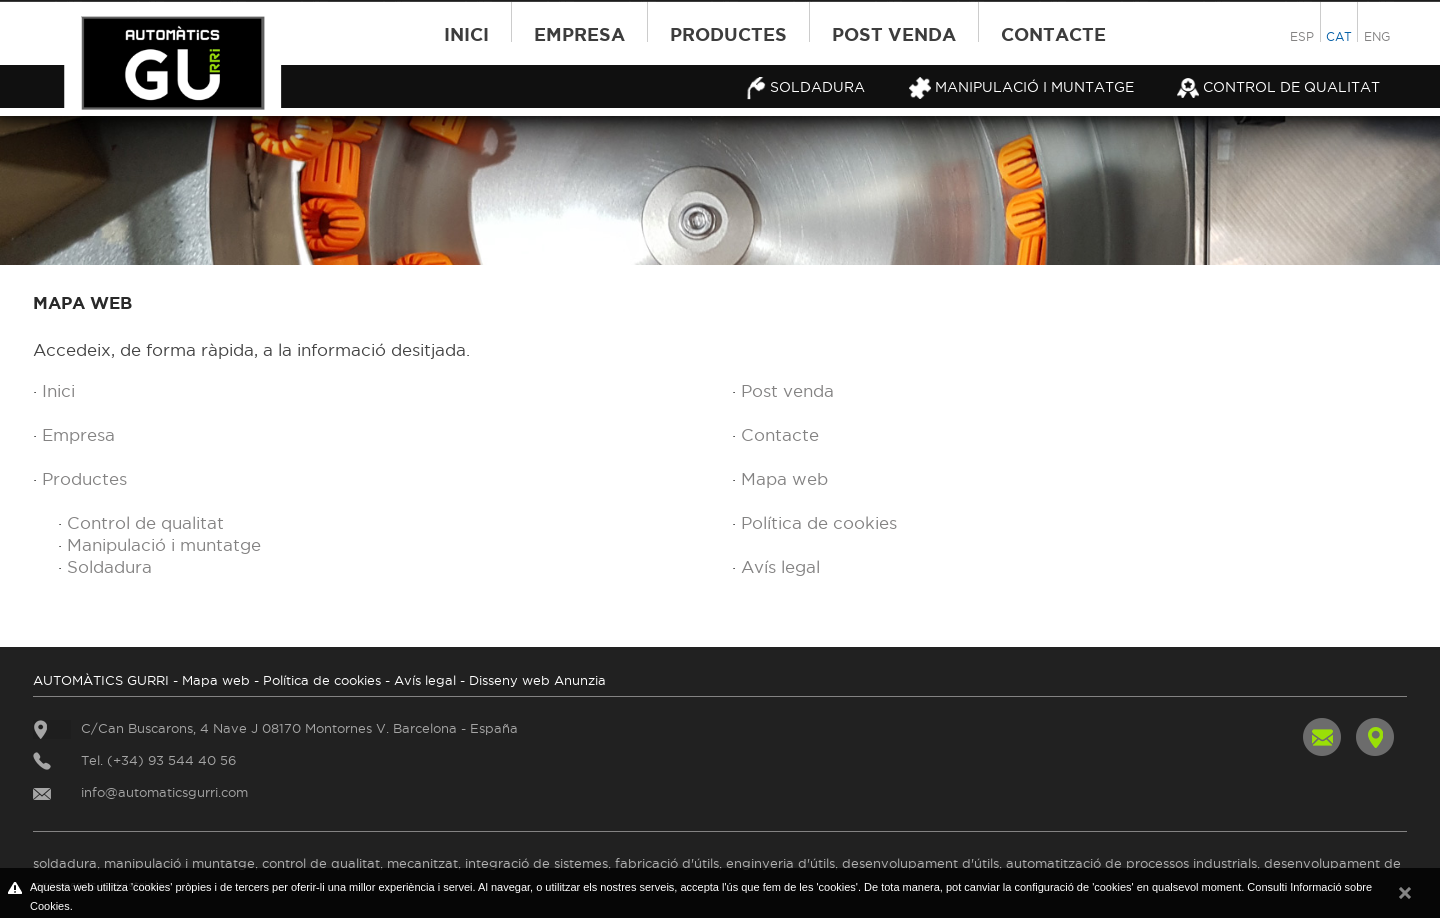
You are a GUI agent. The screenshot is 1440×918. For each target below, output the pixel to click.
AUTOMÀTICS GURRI (101, 680)
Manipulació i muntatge (1021, 87)
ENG (1377, 36)
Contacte (1053, 34)
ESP (1302, 36)
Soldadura (804, 87)
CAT (1339, 36)
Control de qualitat (1278, 87)
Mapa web (784, 479)
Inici (466, 34)
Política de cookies (819, 523)
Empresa (579, 34)
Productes (728, 34)
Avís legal (780, 567)
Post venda (894, 34)
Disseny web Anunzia (537, 680)
